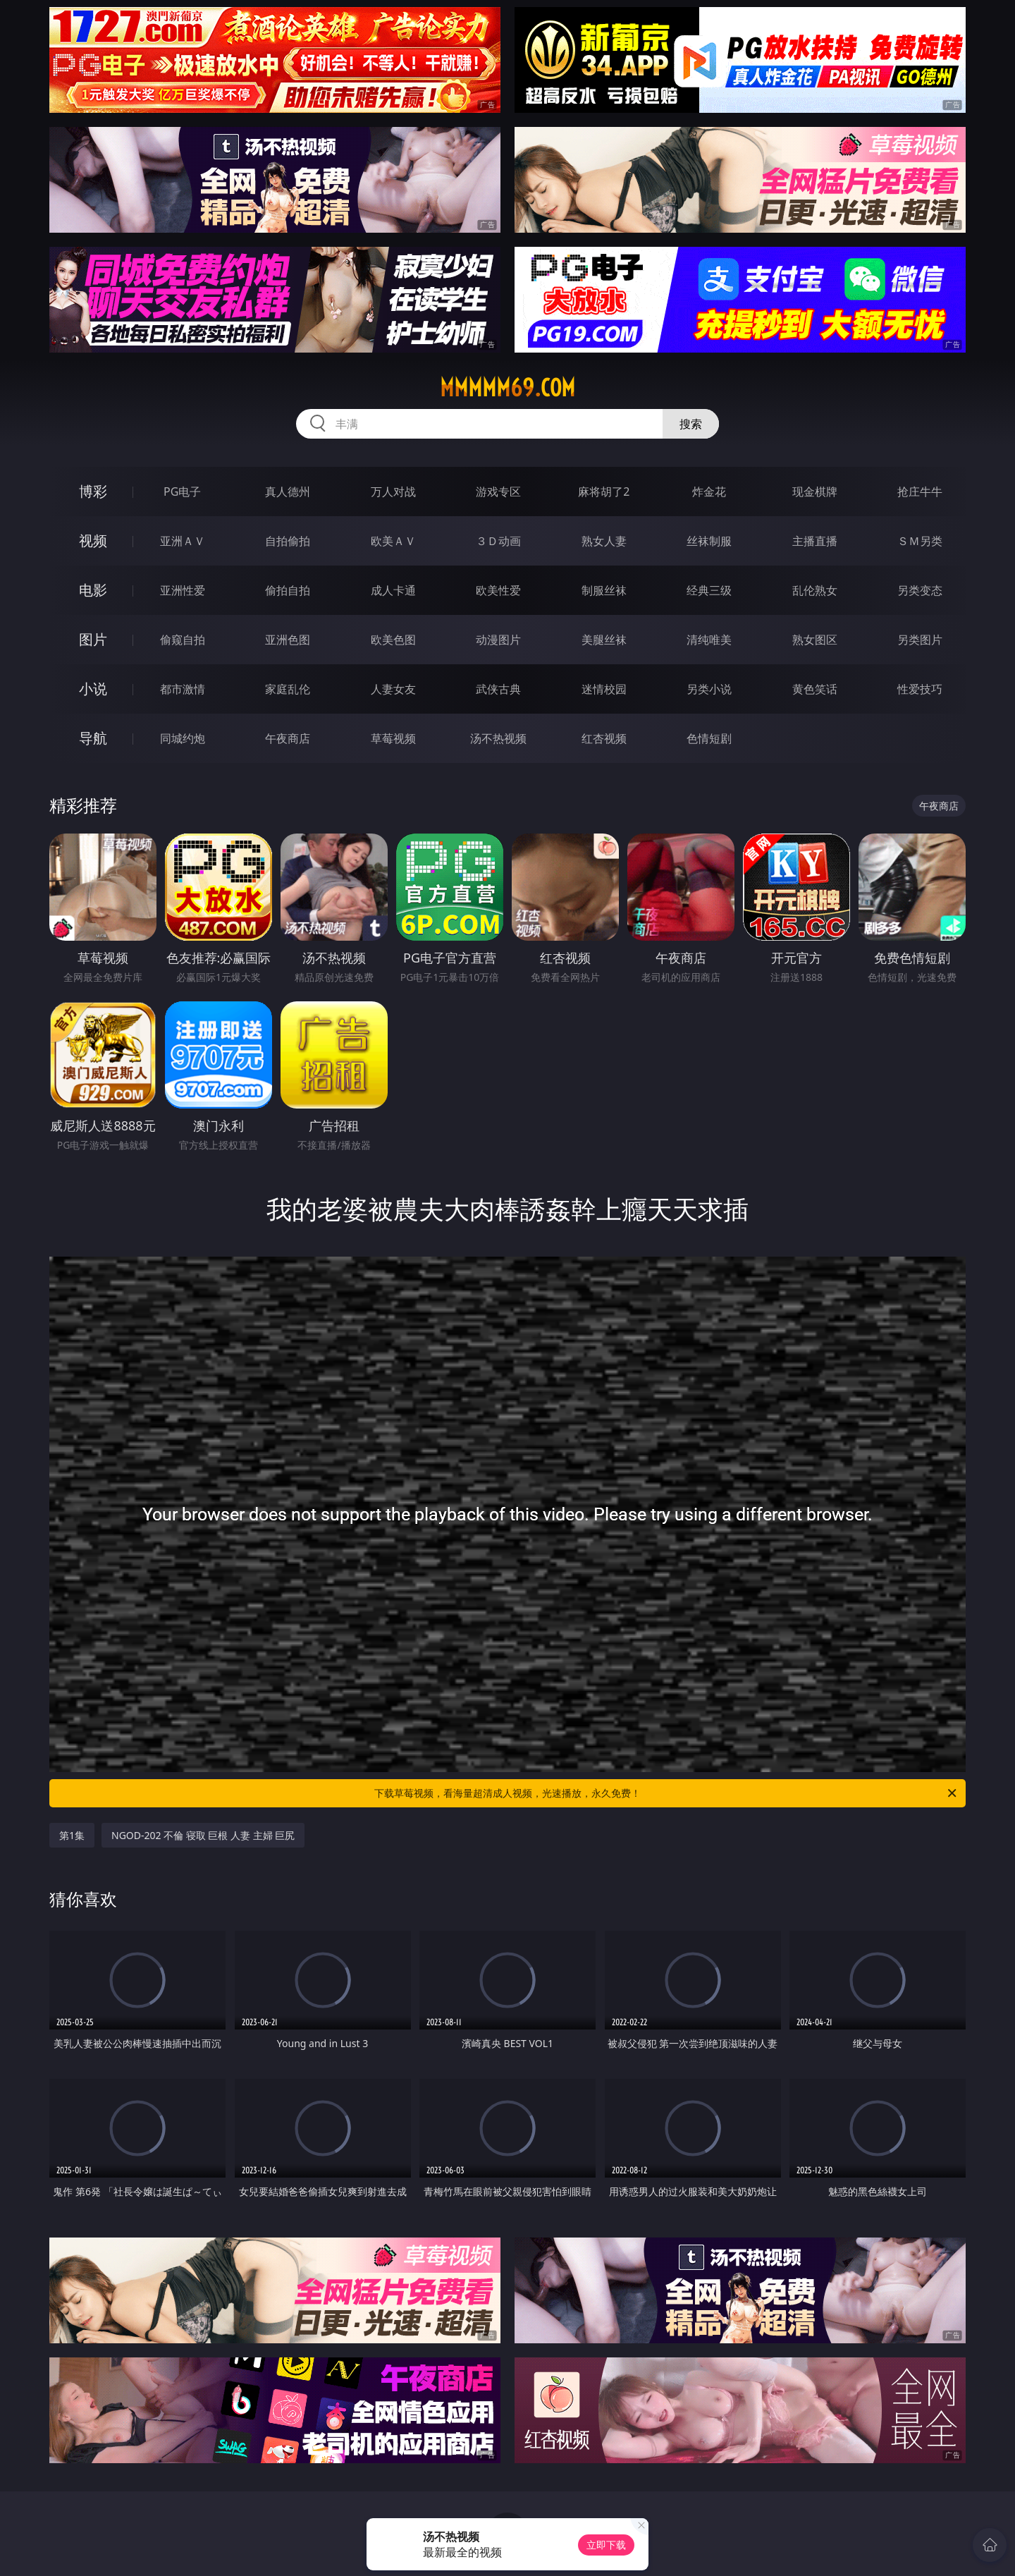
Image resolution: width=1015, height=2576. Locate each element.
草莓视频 (393, 738)
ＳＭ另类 (919, 541)
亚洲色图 (287, 639)
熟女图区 (814, 639)
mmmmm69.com (507, 388)
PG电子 (182, 491)
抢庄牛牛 (919, 491)
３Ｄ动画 (498, 541)
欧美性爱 (498, 590)
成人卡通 (393, 590)
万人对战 (393, 491)
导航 (93, 737)
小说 (93, 688)
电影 (93, 589)
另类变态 (919, 590)
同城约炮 (182, 738)
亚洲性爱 (182, 590)
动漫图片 (498, 639)
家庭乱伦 (287, 689)
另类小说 (709, 689)
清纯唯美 (709, 639)
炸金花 (709, 491)
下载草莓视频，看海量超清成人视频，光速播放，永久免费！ (666, 1793)
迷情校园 (604, 689)
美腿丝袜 (604, 639)
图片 (93, 639)
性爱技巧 (919, 689)
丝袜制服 (709, 541)
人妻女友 (393, 689)
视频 (93, 540)
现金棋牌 (814, 491)
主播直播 (814, 541)
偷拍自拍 (287, 590)
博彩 (93, 491)
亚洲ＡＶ (182, 541)
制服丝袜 (604, 590)
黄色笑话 (814, 689)
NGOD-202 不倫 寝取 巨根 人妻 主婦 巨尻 (203, 1835)
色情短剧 (709, 738)
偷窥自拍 (182, 639)
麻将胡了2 (603, 491)
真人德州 (287, 491)
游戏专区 (498, 491)
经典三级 (709, 590)
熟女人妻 (604, 541)
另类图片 (919, 639)
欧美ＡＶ (393, 541)
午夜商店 (287, 738)
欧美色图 (393, 639)
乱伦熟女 (814, 590)
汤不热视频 (498, 738)
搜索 (690, 424)
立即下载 (606, 2544)
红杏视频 (604, 738)
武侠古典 (498, 689)
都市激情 (182, 689)
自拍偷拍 (287, 541)
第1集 (72, 1835)
